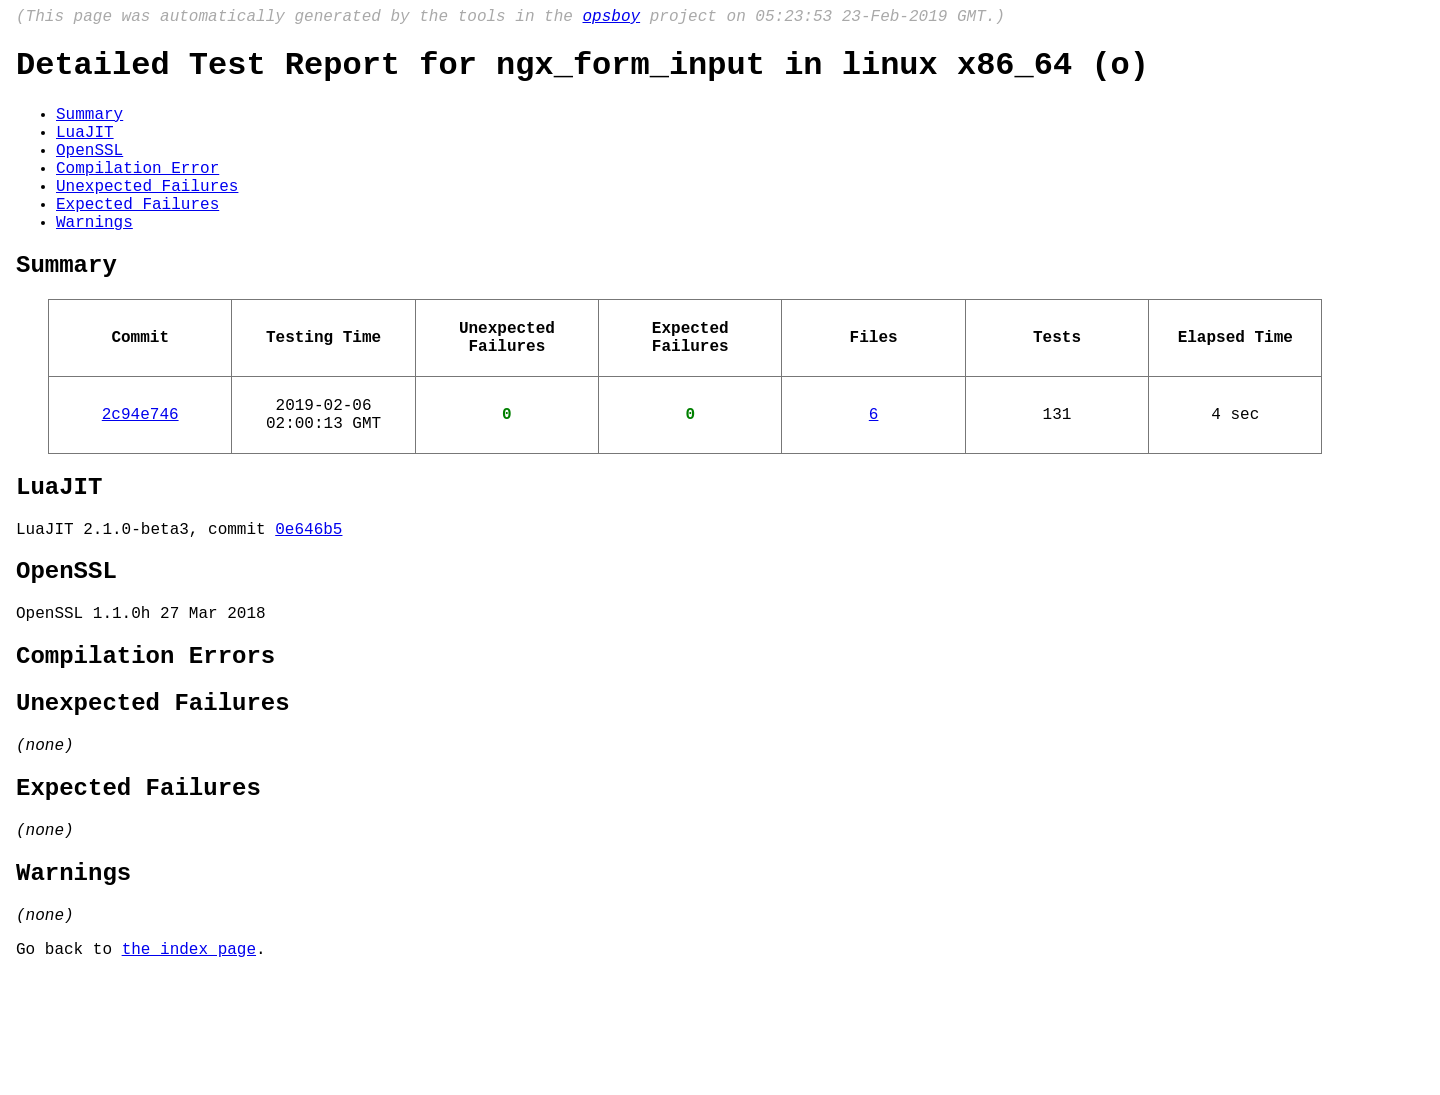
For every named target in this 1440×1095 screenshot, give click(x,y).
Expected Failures (137, 237)
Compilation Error (137, 193)
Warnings (94, 259)
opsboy (611, 19)
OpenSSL (89, 171)
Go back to (69, 1068)
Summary (89, 127)
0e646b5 (308, 598)
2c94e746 (140, 471)
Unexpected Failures (147, 215)
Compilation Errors (145, 739)
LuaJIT (85, 149)
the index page (189, 1068)
